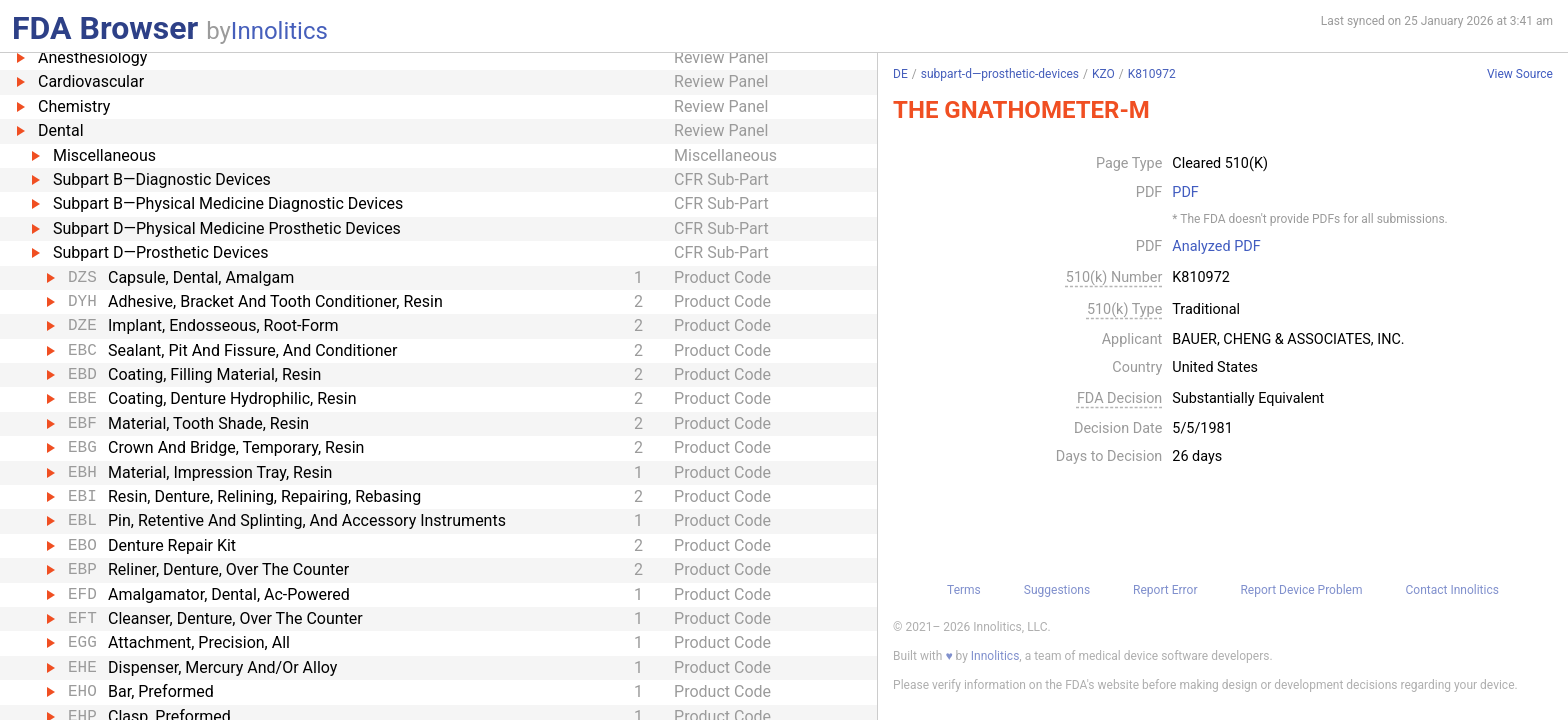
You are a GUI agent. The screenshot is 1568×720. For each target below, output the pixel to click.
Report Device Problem (1301, 590)
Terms (964, 590)
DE (900, 74)
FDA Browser (105, 28)
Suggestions (1057, 590)
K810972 (1152, 74)
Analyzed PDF (1216, 247)
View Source (1520, 74)
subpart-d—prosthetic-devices (1000, 74)
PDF (1185, 193)
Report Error (1165, 590)
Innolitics (279, 31)
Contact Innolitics (1451, 590)
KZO (1103, 74)
